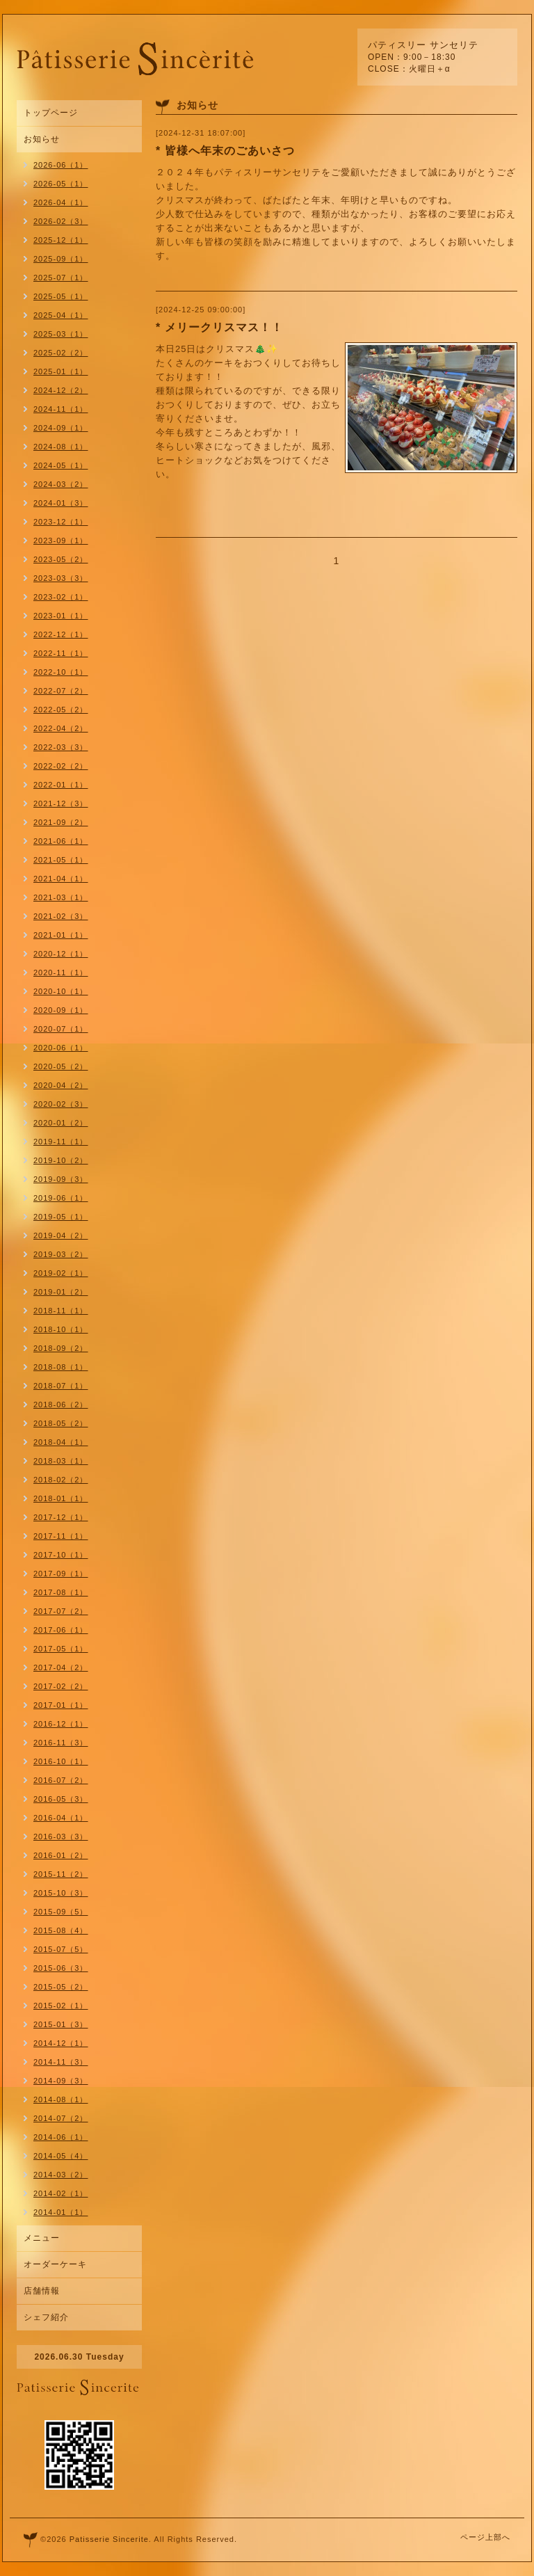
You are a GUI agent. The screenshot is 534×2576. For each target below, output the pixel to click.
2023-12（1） (60, 522)
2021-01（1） (60, 935)
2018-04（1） (60, 1442)
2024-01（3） (60, 503)
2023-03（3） (60, 578)
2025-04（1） (60, 315)
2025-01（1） (60, 371)
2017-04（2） (60, 1667)
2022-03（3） (60, 747)
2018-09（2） (60, 1348)
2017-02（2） (60, 1686)
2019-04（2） (60, 1235)
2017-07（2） (60, 1611)
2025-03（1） (60, 334)
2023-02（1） (60, 597)
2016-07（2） (60, 1780)
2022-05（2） (60, 709)
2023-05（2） (60, 559)
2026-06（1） (60, 165)
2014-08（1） (60, 2099)
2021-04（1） (60, 878)
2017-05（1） (60, 1649)
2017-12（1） (60, 1517)
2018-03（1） (60, 1461)
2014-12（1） (60, 2043)
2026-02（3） (60, 221)
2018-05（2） (60, 1423)
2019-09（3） (60, 1179)
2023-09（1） (60, 540)
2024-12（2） (60, 390)
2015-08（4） (60, 1930)
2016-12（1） (60, 1724)
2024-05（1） (60, 465)
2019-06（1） (60, 1198)
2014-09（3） (60, 2081)
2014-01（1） (60, 2212)
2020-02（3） (60, 1104)
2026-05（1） (60, 183)
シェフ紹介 (46, 2317)
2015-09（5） (60, 1911)
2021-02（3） (60, 916)
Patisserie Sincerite (109, 2539)
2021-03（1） (60, 897)
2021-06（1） (60, 841)
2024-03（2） (60, 484)
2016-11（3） (60, 1742)
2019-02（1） (60, 1273)
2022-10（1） (60, 672)
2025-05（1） (60, 296)
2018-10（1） (60, 1329)
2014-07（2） (60, 2118)
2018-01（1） (60, 1498)
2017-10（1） (60, 1555)
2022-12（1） (60, 634)
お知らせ (42, 139)
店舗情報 (42, 2291)
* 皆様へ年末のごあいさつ (225, 151)
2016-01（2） (60, 1855)
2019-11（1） (60, 1141)
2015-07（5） (60, 1949)
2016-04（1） (60, 1818)
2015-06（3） (60, 1968)
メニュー (42, 2238)
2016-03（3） (60, 1836)
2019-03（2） (60, 1254)
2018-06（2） (60, 1404)
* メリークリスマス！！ (219, 327)
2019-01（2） (60, 1292)
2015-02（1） (60, 2005)
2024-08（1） (60, 446)
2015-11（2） (60, 1874)
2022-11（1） (60, 653)
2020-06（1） (60, 1047)
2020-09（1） (60, 1010)
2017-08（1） (60, 1592)
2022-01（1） (60, 785)
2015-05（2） (60, 1987)
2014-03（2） (60, 2174)
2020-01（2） (60, 1123)
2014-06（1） (60, 2137)
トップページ (51, 113)
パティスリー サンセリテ (423, 45)
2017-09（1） (60, 1573)
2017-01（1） (60, 1705)
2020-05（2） (60, 1066)
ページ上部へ (485, 2537)
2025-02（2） (60, 353)
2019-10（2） (60, 1160)
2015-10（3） (60, 1893)
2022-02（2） (60, 766)
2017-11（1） (60, 1536)
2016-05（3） (60, 1799)
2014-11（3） (60, 2062)
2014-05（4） (60, 2156)
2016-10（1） (60, 1761)
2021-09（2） (60, 822)
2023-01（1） (60, 615)
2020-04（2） (60, 1085)
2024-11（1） (60, 409)
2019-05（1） (60, 1217)
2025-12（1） (60, 240)
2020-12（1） (60, 954)
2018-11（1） (60, 1310)
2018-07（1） (60, 1386)
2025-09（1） (60, 259)
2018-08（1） (60, 1367)
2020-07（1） (60, 1029)
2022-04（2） (60, 728)
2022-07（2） (60, 691)
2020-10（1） (60, 991)
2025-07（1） (60, 277)
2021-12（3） (60, 803)
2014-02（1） (60, 2193)
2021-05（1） (60, 860)
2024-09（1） (60, 428)
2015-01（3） (60, 2024)
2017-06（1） (60, 1630)
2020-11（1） (60, 972)
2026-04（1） (60, 202)
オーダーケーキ (55, 2264)
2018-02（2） (60, 1479)
